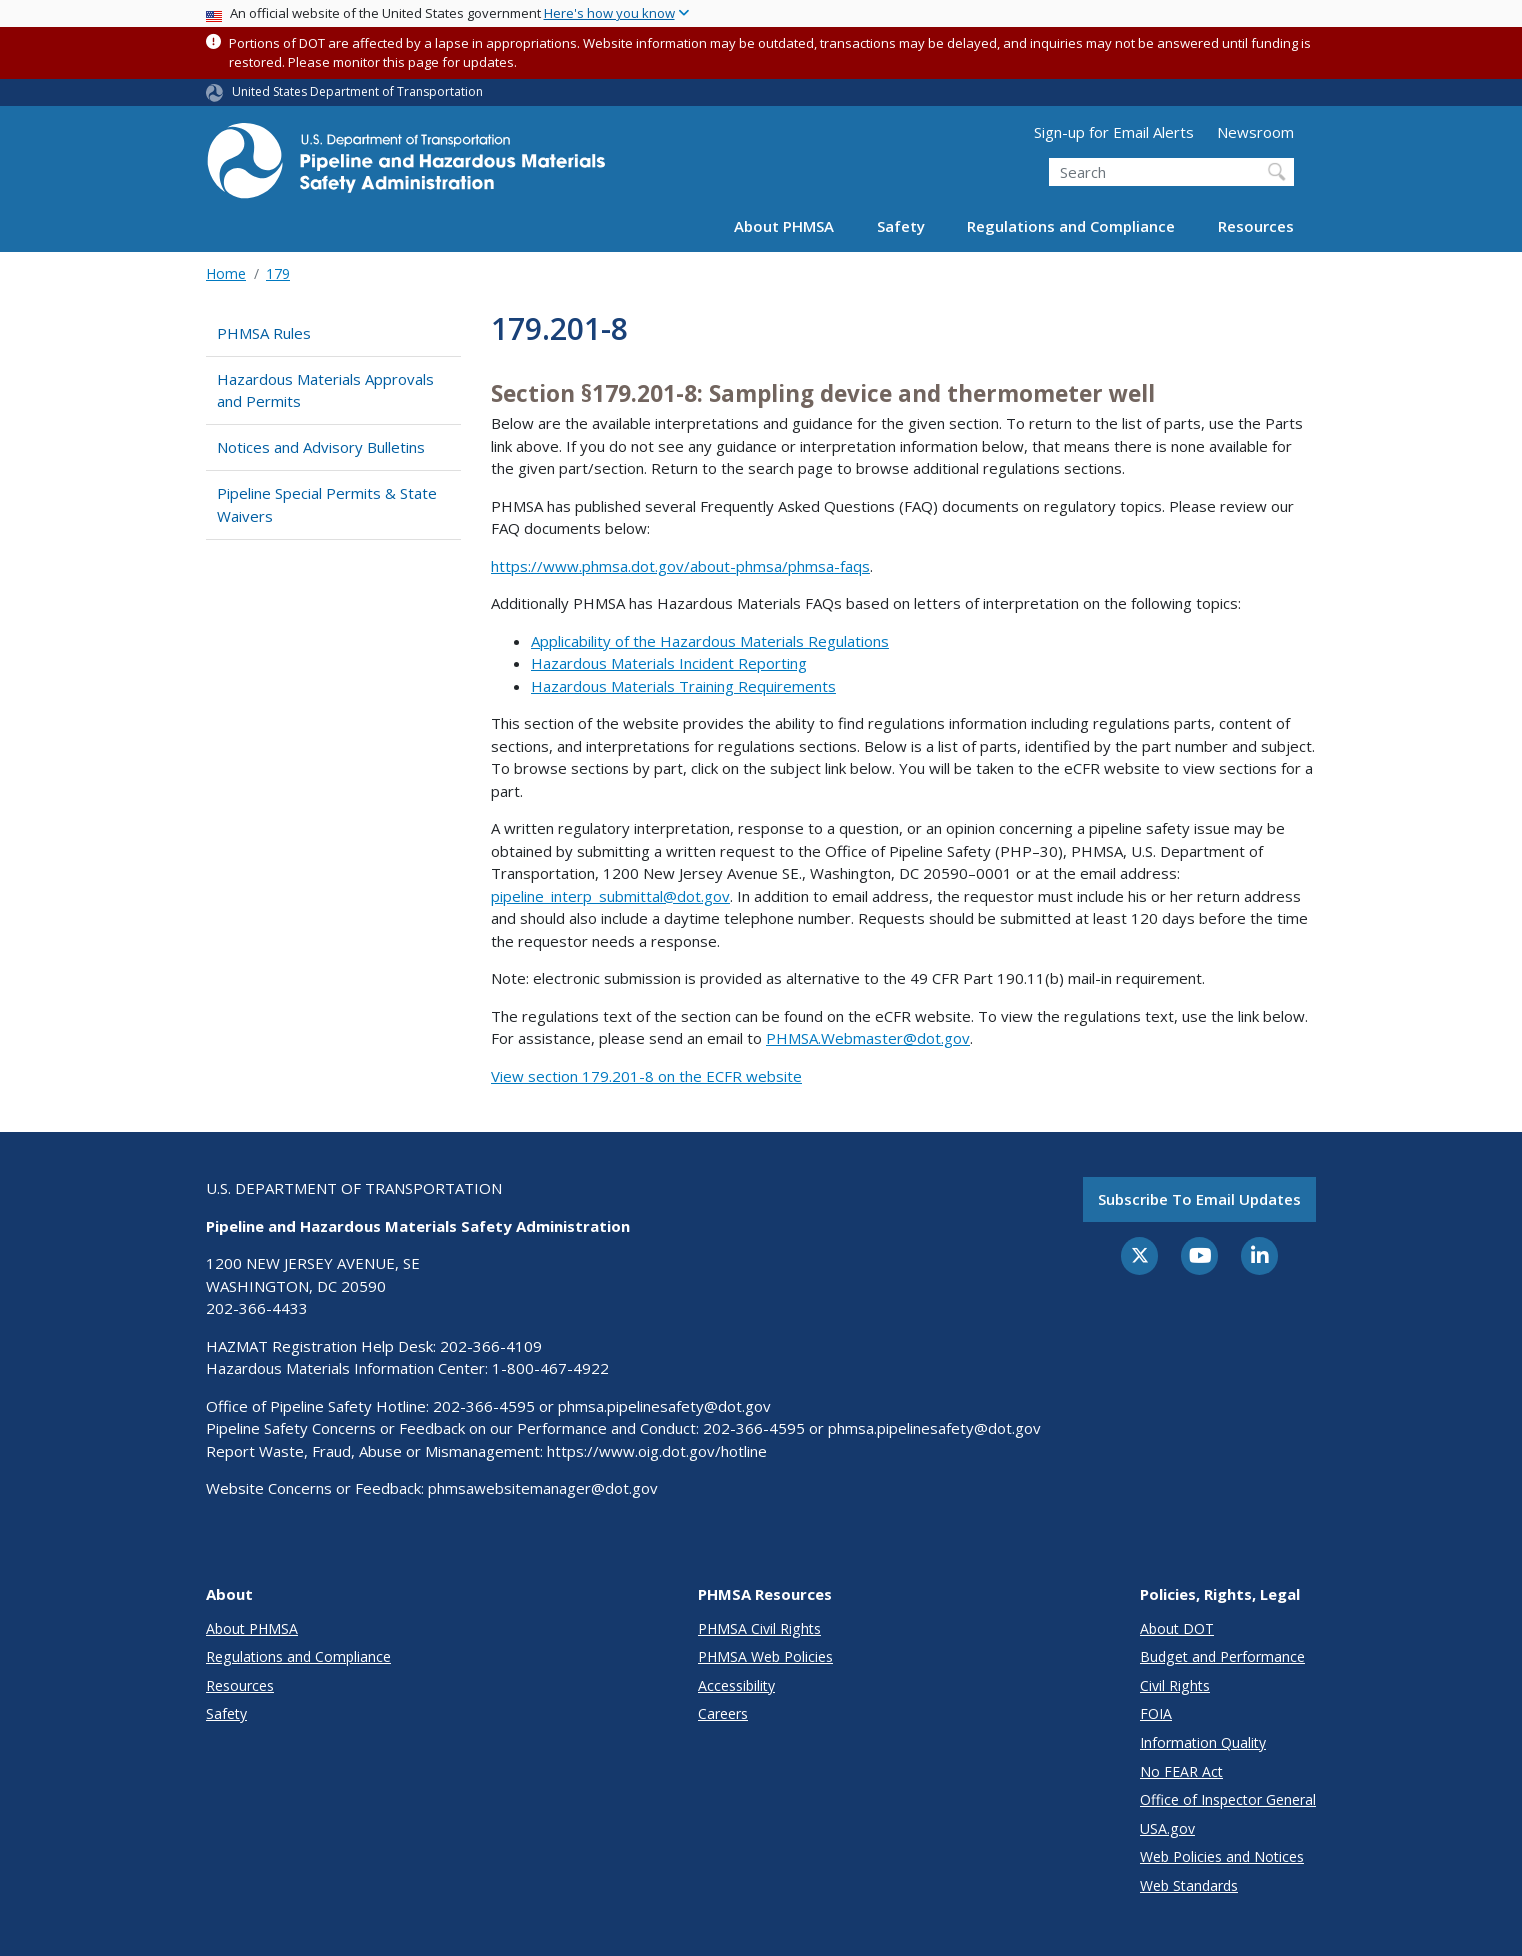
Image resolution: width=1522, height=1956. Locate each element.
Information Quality (1203, 1742)
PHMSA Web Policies (765, 1656)
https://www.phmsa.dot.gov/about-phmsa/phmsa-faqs (680, 566)
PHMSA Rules (264, 333)
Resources (1256, 226)
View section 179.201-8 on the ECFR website (646, 1076)
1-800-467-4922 (550, 1368)
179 (278, 273)
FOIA (1156, 1713)
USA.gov (1167, 1828)
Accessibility (736, 1685)
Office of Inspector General (1228, 1799)
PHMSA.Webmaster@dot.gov (868, 1038)
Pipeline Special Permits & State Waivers (327, 504)
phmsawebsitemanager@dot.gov (543, 1488)
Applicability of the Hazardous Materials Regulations (710, 641)
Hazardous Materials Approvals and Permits (325, 390)
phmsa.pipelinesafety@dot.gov (664, 1406)
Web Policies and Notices (1222, 1856)
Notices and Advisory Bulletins (321, 447)
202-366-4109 (491, 1346)
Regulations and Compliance (1071, 226)
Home (226, 273)
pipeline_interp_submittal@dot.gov (610, 896)
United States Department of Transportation (357, 91)
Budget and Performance (1222, 1656)
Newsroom (1255, 132)
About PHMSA (784, 226)
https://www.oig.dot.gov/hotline (657, 1451)
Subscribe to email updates (1199, 1199)
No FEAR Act (1181, 1771)
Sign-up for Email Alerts (1114, 132)
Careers (723, 1713)
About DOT (1177, 1628)
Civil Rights (1175, 1685)
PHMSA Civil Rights (759, 1628)
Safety (901, 226)
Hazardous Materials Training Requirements (683, 686)
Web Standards (1189, 1885)
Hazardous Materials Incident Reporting (669, 663)
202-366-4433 (257, 1308)
